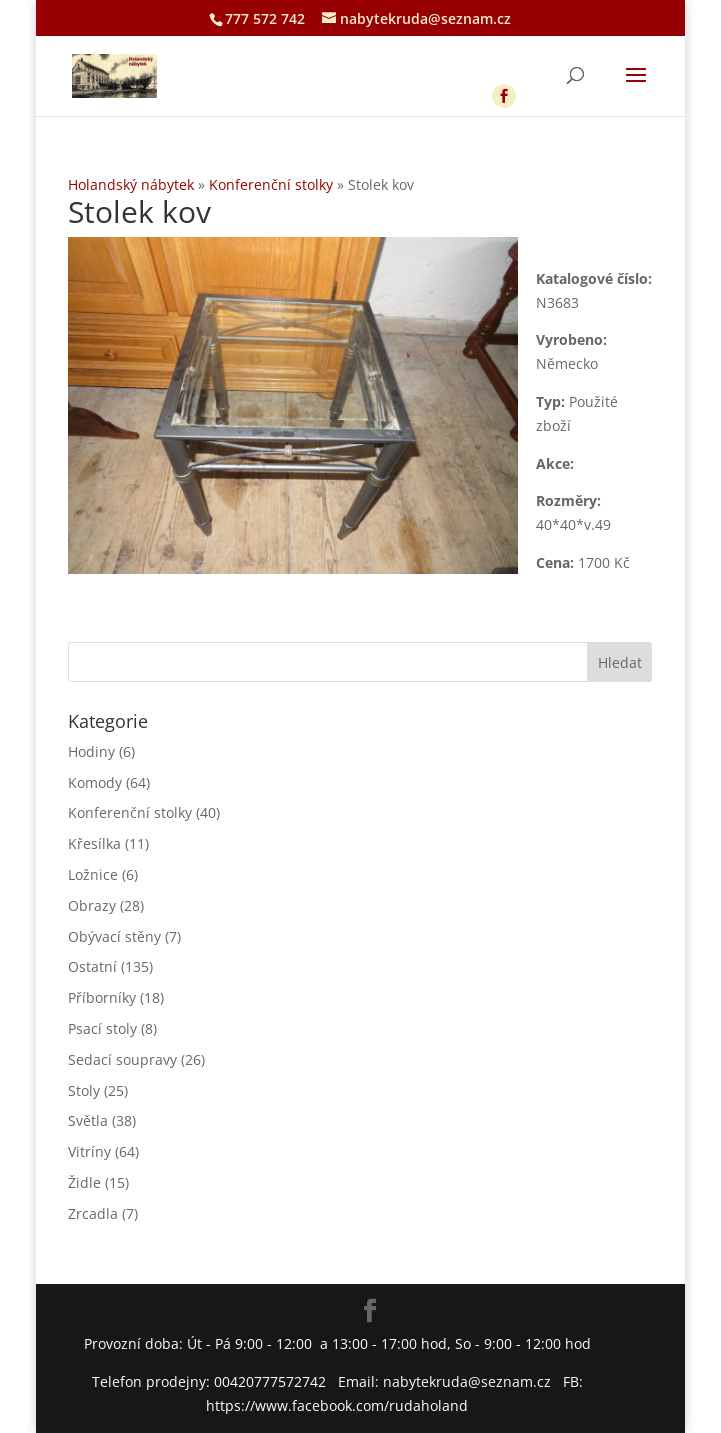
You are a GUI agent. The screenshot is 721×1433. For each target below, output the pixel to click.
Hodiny (91, 751)
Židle (84, 1182)
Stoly (84, 1090)
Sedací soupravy (122, 1059)
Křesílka (94, 843)
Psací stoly (102, 1028)
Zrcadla (93, 1213)
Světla (88, 1120)
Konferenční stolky (271, 184)
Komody (95, 782)
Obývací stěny (114, 936)
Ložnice (93, 874)
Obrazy (92, 905)
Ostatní (92, 966)
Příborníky (102, 997)
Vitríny (89, 1151)
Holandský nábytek (131, 184)
